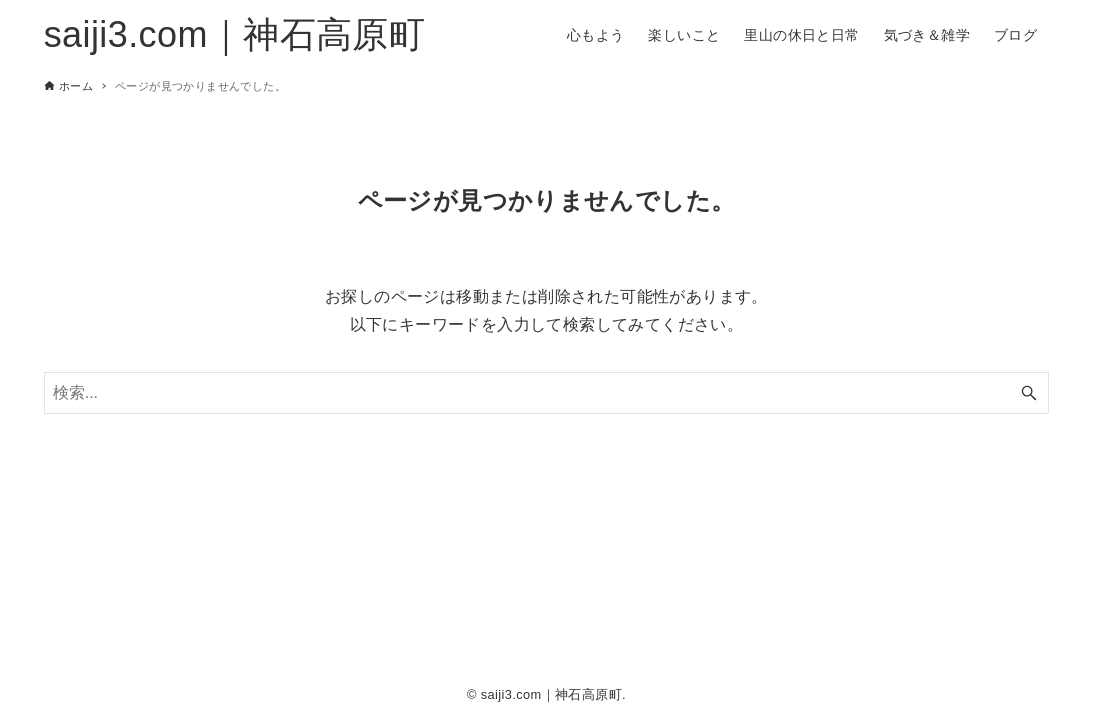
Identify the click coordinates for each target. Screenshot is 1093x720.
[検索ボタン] (1029, 393)
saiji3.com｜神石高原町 (234, 34)
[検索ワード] (547, 393)
